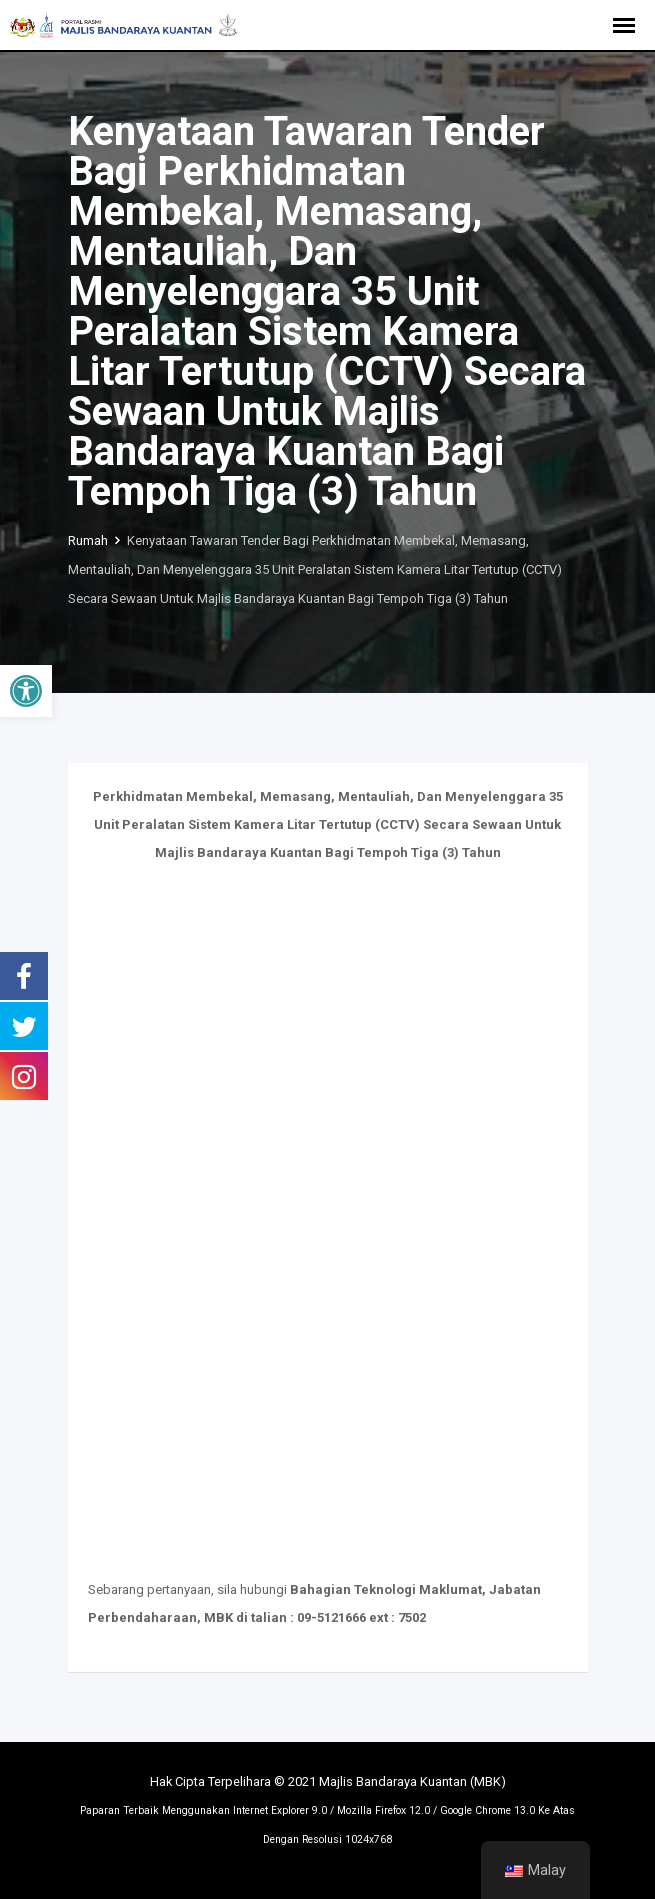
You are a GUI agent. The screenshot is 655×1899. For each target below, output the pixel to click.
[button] (26, 691)
